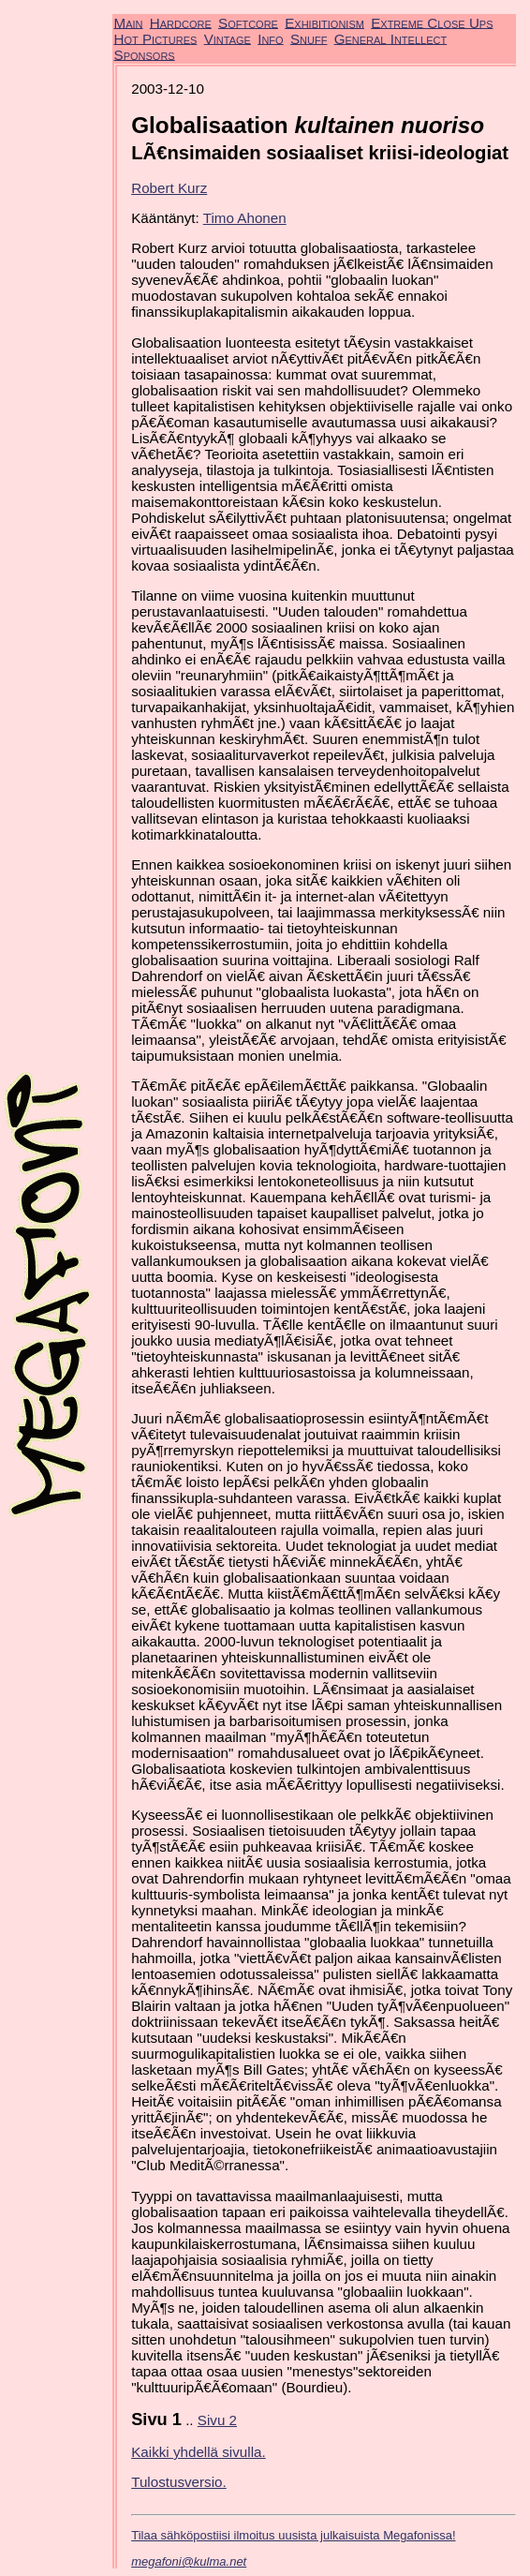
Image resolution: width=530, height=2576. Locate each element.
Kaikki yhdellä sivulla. (198, 2452)
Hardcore (181, 22)
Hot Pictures (156, 38)
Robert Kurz (169, 188)
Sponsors (144, 54)
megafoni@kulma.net (188, 2561)
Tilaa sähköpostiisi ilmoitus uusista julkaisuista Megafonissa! (293, 2535)
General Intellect (391, 38)
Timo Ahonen (245, 218)
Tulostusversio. (179, 2482)
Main (128, 22)
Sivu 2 (217, 2420)
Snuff (308, 38)
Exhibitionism (324, 22)
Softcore (248, 22)
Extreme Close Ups (432, 22)
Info (270, 38)
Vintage (227, 38)
